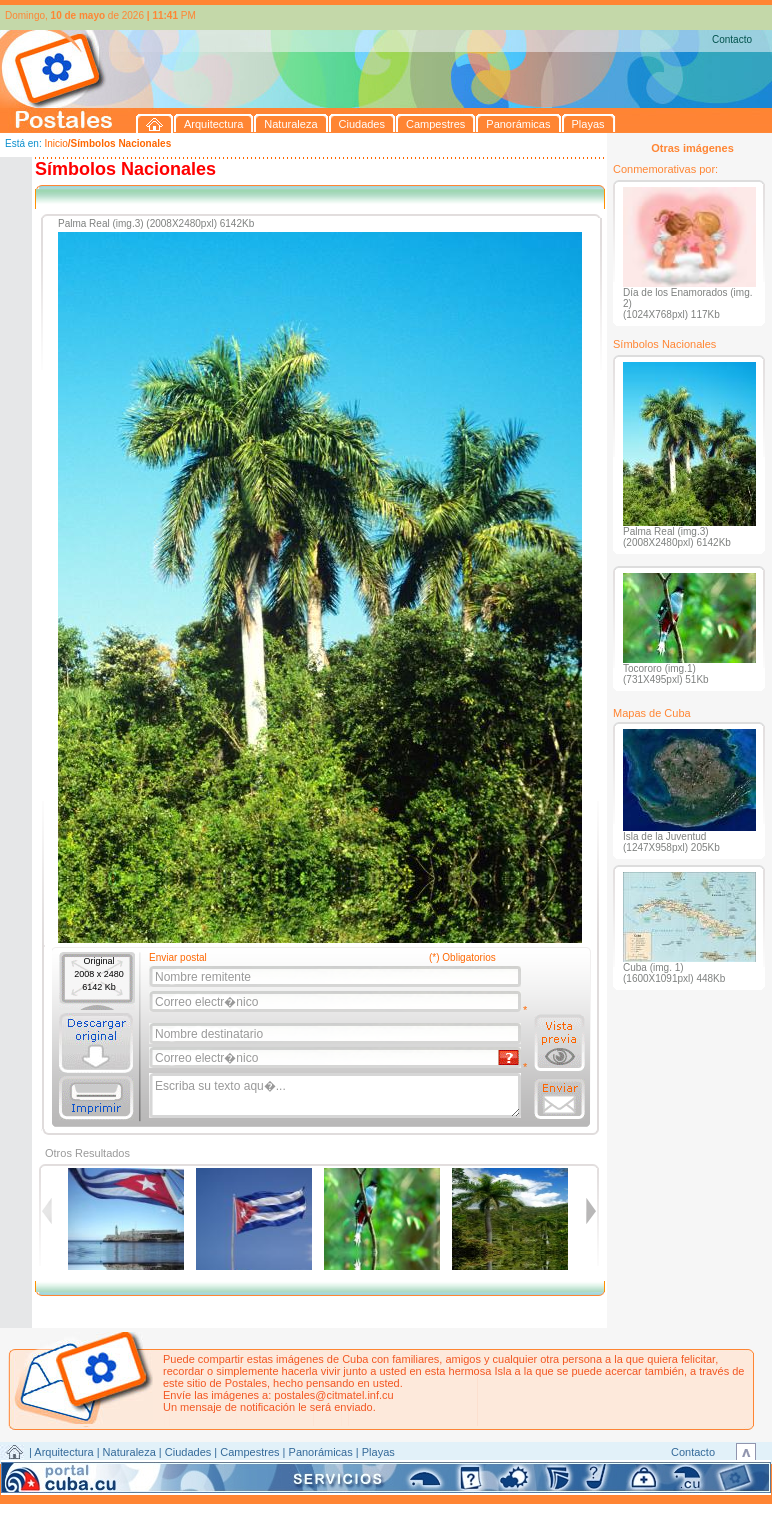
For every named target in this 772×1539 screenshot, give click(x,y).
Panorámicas (321, 1452)
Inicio (55, 143)
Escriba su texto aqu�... (336, 1096)
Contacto (732, 39)
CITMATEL (473, 1475)
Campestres (249, 1452)
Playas (378, 1452)
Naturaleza (129, 1452)
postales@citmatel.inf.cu (333, 1395)
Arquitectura (63, 1452)
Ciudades (188, 1452)
